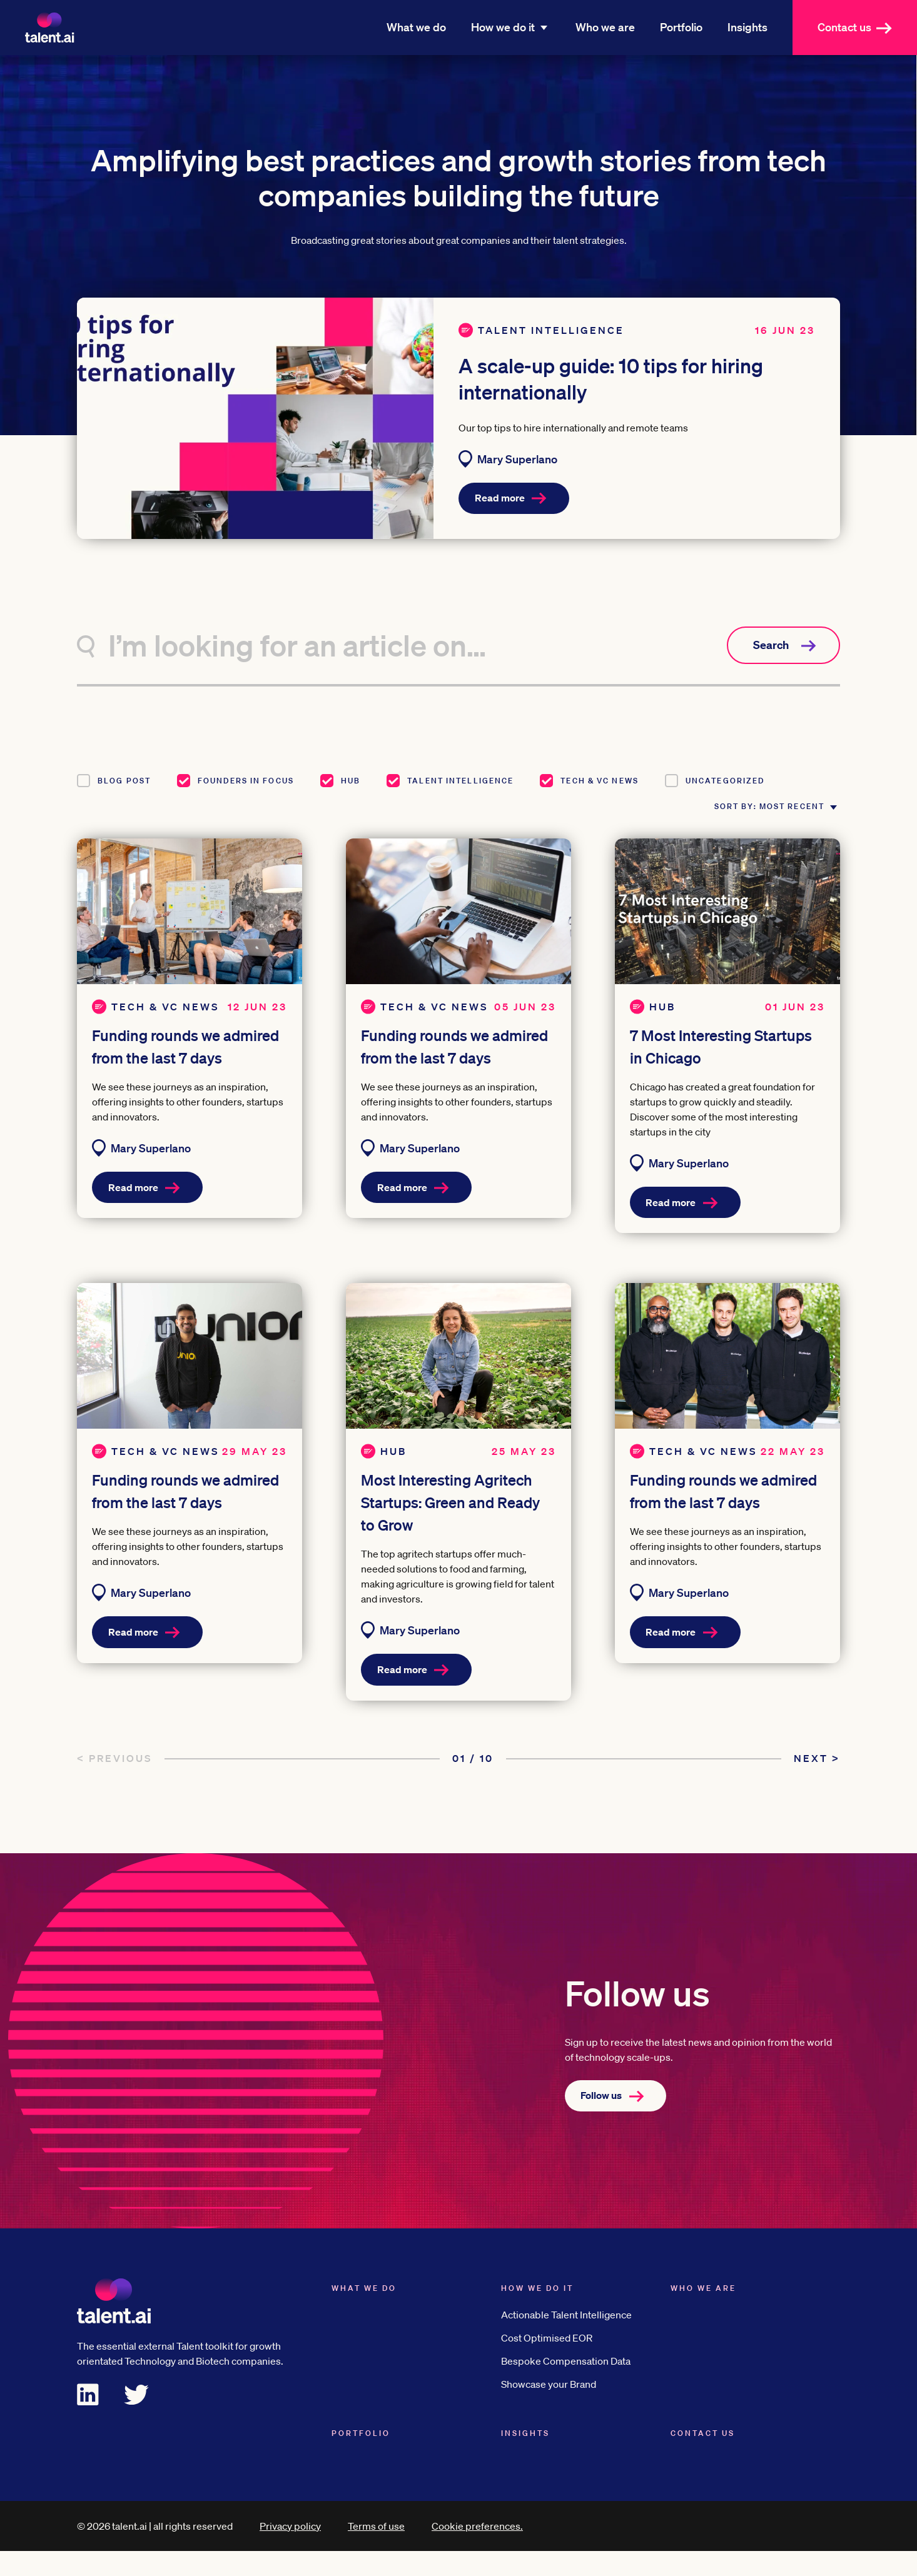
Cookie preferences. (477, 2551)
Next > (817, 1783)
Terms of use (376, 2551)
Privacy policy (290, 2551)
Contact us (861, 27)
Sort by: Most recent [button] (749, 819)
